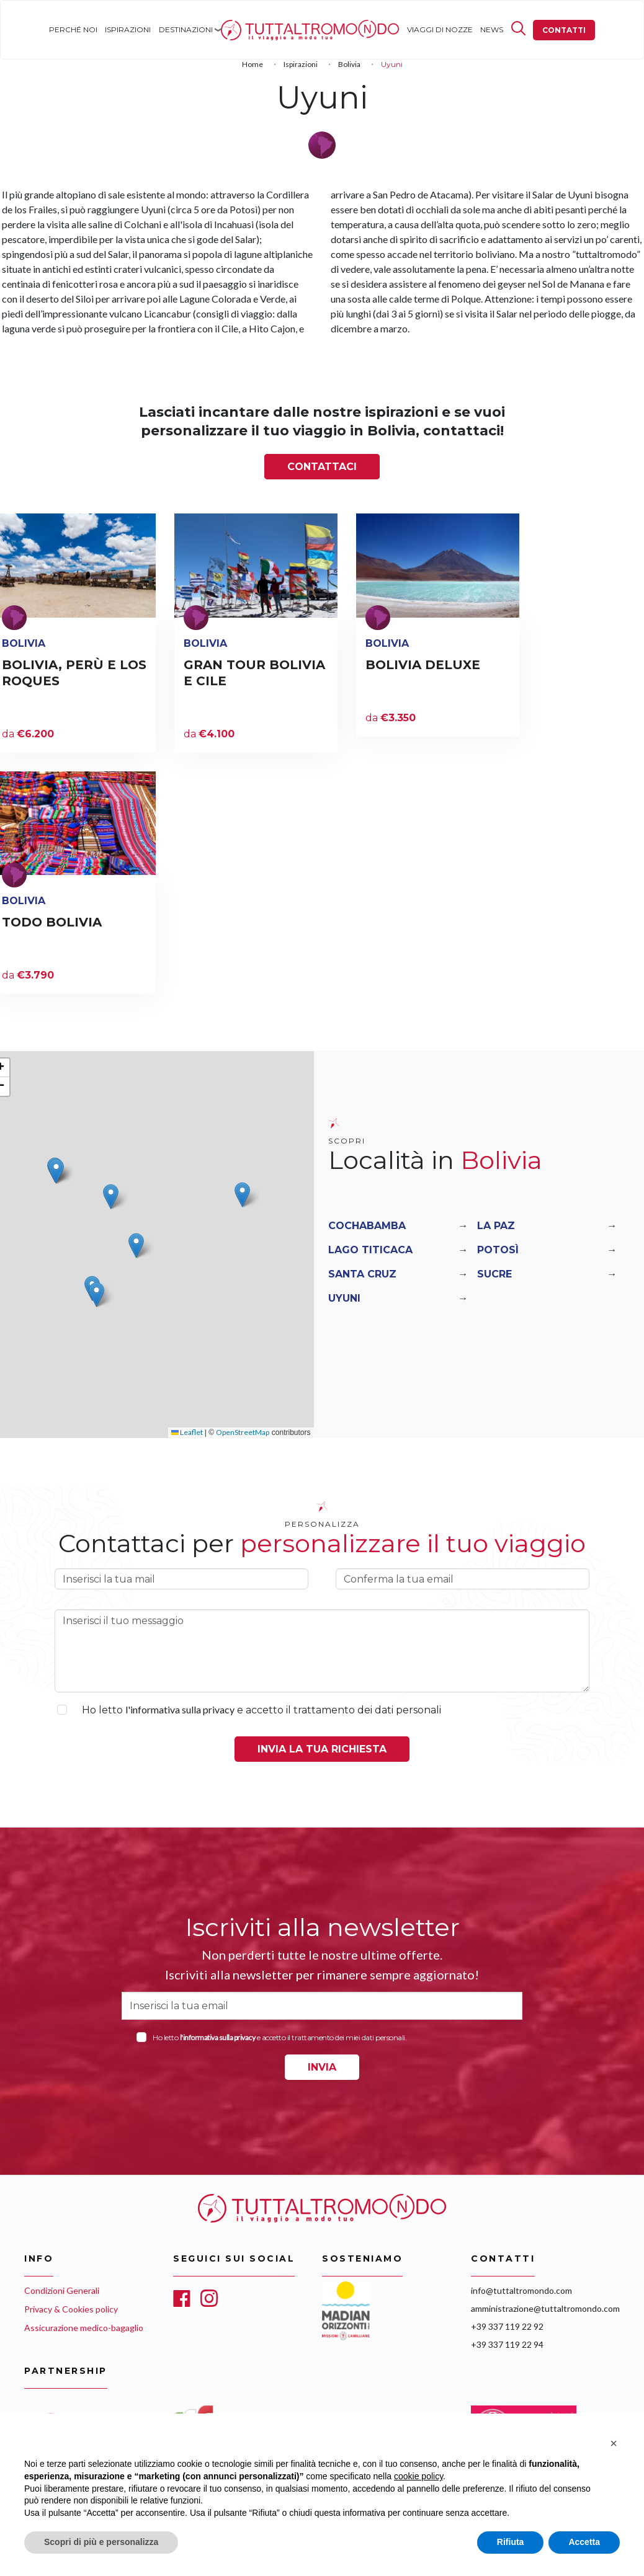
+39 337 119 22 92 (507, 2326)
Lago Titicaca (370, 1250)
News (491, 29)
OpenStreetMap (242, 1432)
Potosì (498, 1250)
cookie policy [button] (418, 2476)
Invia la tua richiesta (322, 1749)
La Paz (496, 1226)
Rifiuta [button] (510, 2542)
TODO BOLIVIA (52, 922)
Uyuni (344, 1298)
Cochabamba (367, 1226)
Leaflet (187, 1432)
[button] (111, 1196)
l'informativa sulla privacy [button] (180, 1709)
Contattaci (322, 467)
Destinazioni (186, 29)
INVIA (322, 2067)
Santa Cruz (362, 1274)
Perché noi (73, 29)
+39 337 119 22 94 (507, 2344)
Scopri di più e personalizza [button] (101, 2542)
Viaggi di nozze (440, 29)
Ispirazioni (128, 29)
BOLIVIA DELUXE (422, 664)
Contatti (564, 30)
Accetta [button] (584, 2542)
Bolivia (349, 64)
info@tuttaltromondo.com (521, 2290)
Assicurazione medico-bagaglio (83, 2327)
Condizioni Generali (61, 2290)
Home (232, 29)
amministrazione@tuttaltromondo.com (545, 2308)
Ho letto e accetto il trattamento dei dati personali (261, 1709)
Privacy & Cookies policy (71, 2309)
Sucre (494, 1274)
